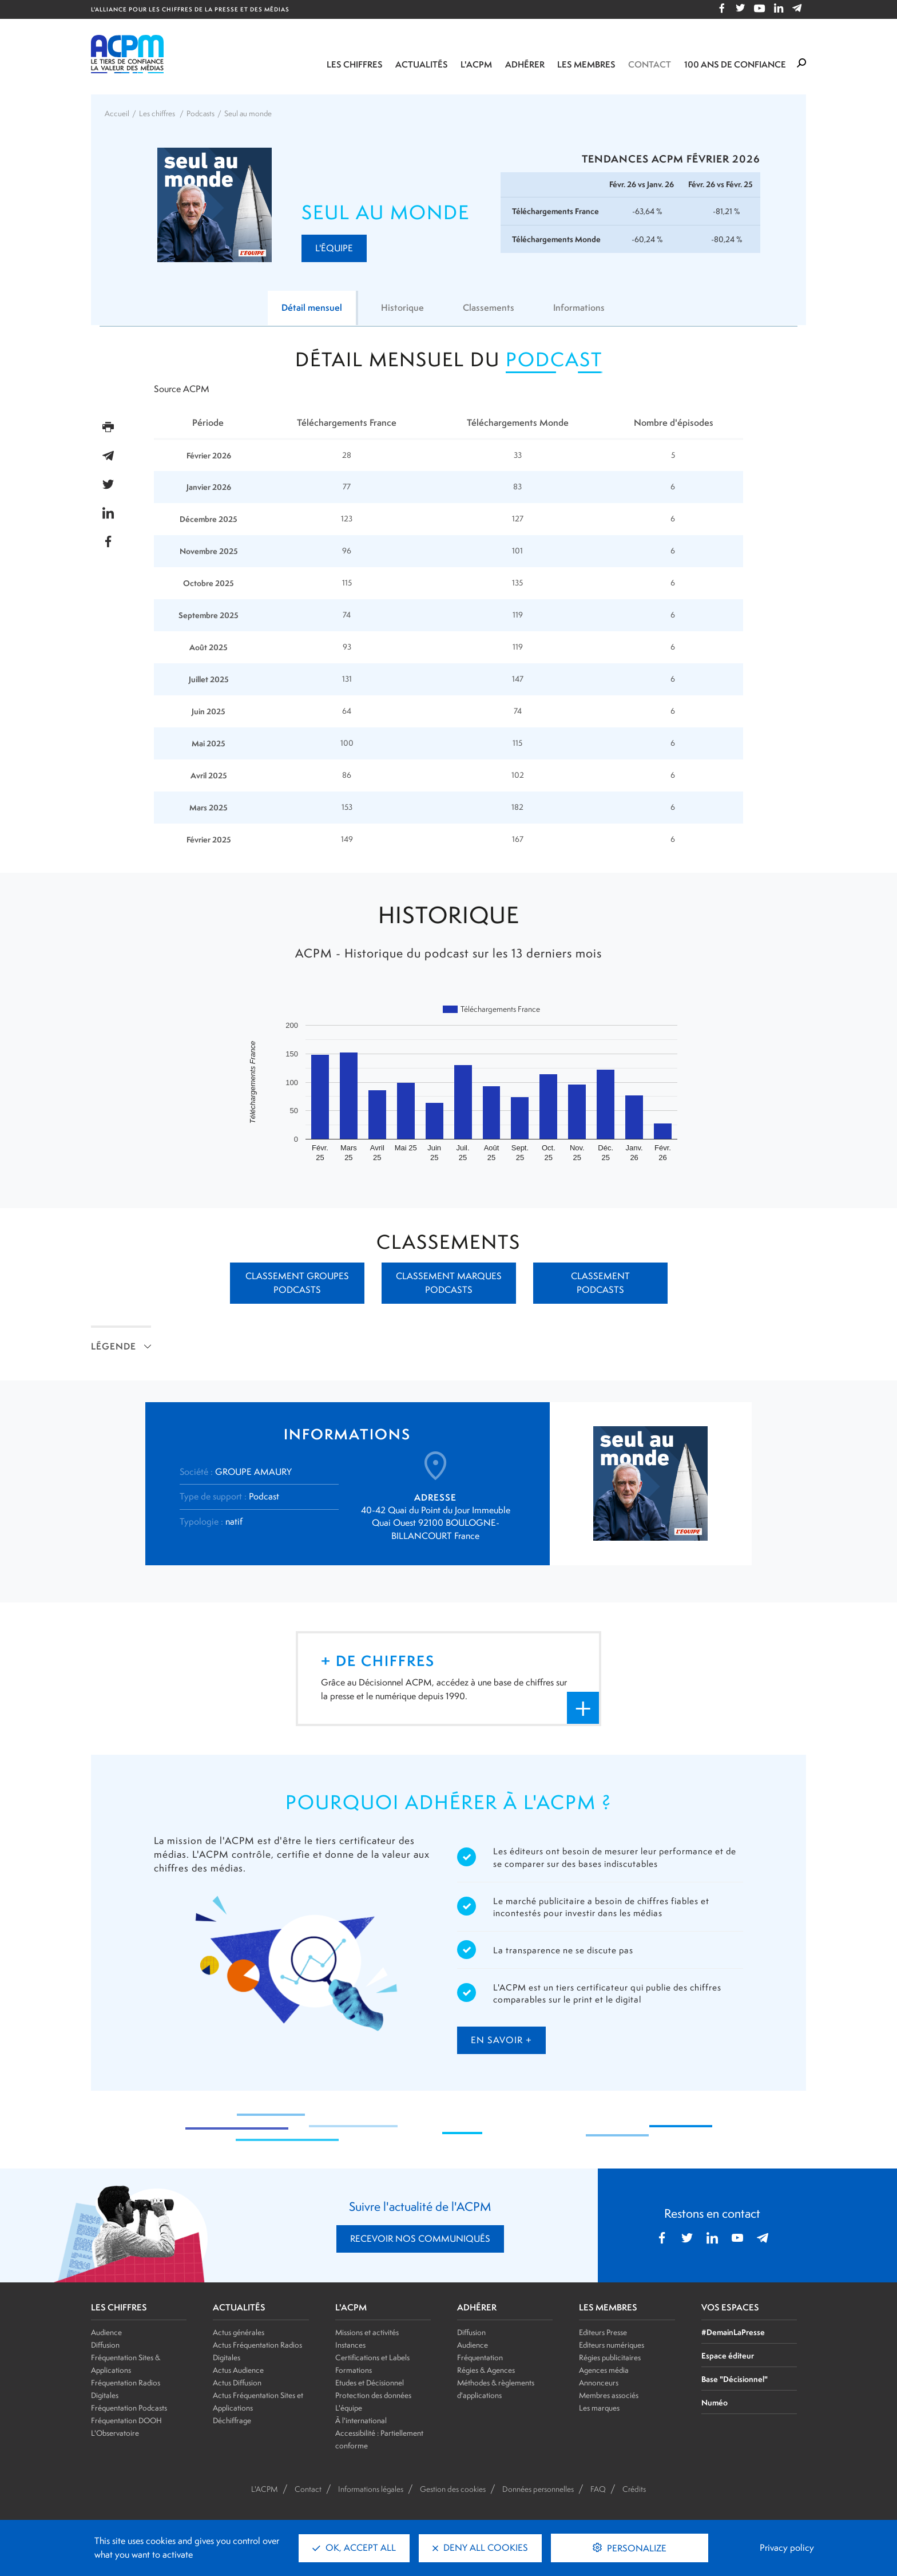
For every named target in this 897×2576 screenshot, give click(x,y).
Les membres (586, 64)
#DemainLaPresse (733, 2331)
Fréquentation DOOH (126, 2420)
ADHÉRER (477, 2307)
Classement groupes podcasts (297, 1283)
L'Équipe (334, 248)
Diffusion (105, 2345)
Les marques (599, 2408)
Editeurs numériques (611, 2345)
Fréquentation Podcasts (129, 2408)
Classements (488, 308)
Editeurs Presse (603, 2332)
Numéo (714, 2402)
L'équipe (348, 2408)
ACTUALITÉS (239, 2307)
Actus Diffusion (237, 2382)
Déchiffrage (232, 2420)
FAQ (598, 2489)
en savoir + (501, 2040)
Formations (353, 2370)
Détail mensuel (311, 308)
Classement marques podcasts (449, 1283)
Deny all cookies (480, 2548)
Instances (350, 2345)
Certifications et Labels (372, 2357)
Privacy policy (787, 2548)
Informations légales (370, 2489)
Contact (649, 64)
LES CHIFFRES (119, 2307)
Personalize (635, 2548)
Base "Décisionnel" (734, 2378)
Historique (402, 308)
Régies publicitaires (610, 2357)
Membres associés (608, 2395)
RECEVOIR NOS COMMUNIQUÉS (420, 2239)
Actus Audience (238, 2370)
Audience (106, 2332)
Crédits (634, 2489)
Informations (579, 308)
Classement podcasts (600, 1283)
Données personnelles (538, 2489)
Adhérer (525, 64)
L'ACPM (476, 64)
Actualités (421, 64)
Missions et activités (367, 2332)
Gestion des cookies (453, 2489)
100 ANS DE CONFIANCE (735, 64)
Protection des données (373, 2395)
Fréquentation (480, 2357)
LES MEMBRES (608, 2307)
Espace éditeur (727, 2355)
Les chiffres (355, 64)
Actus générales (238, 2332)
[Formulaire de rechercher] (801, 63)
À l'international (361, 2420)
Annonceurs (598, 2382)
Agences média (604, 2370)
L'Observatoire (115, 2433)
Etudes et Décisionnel (369, 2382)
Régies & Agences (486, 2370)
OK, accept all (354, 2548)
